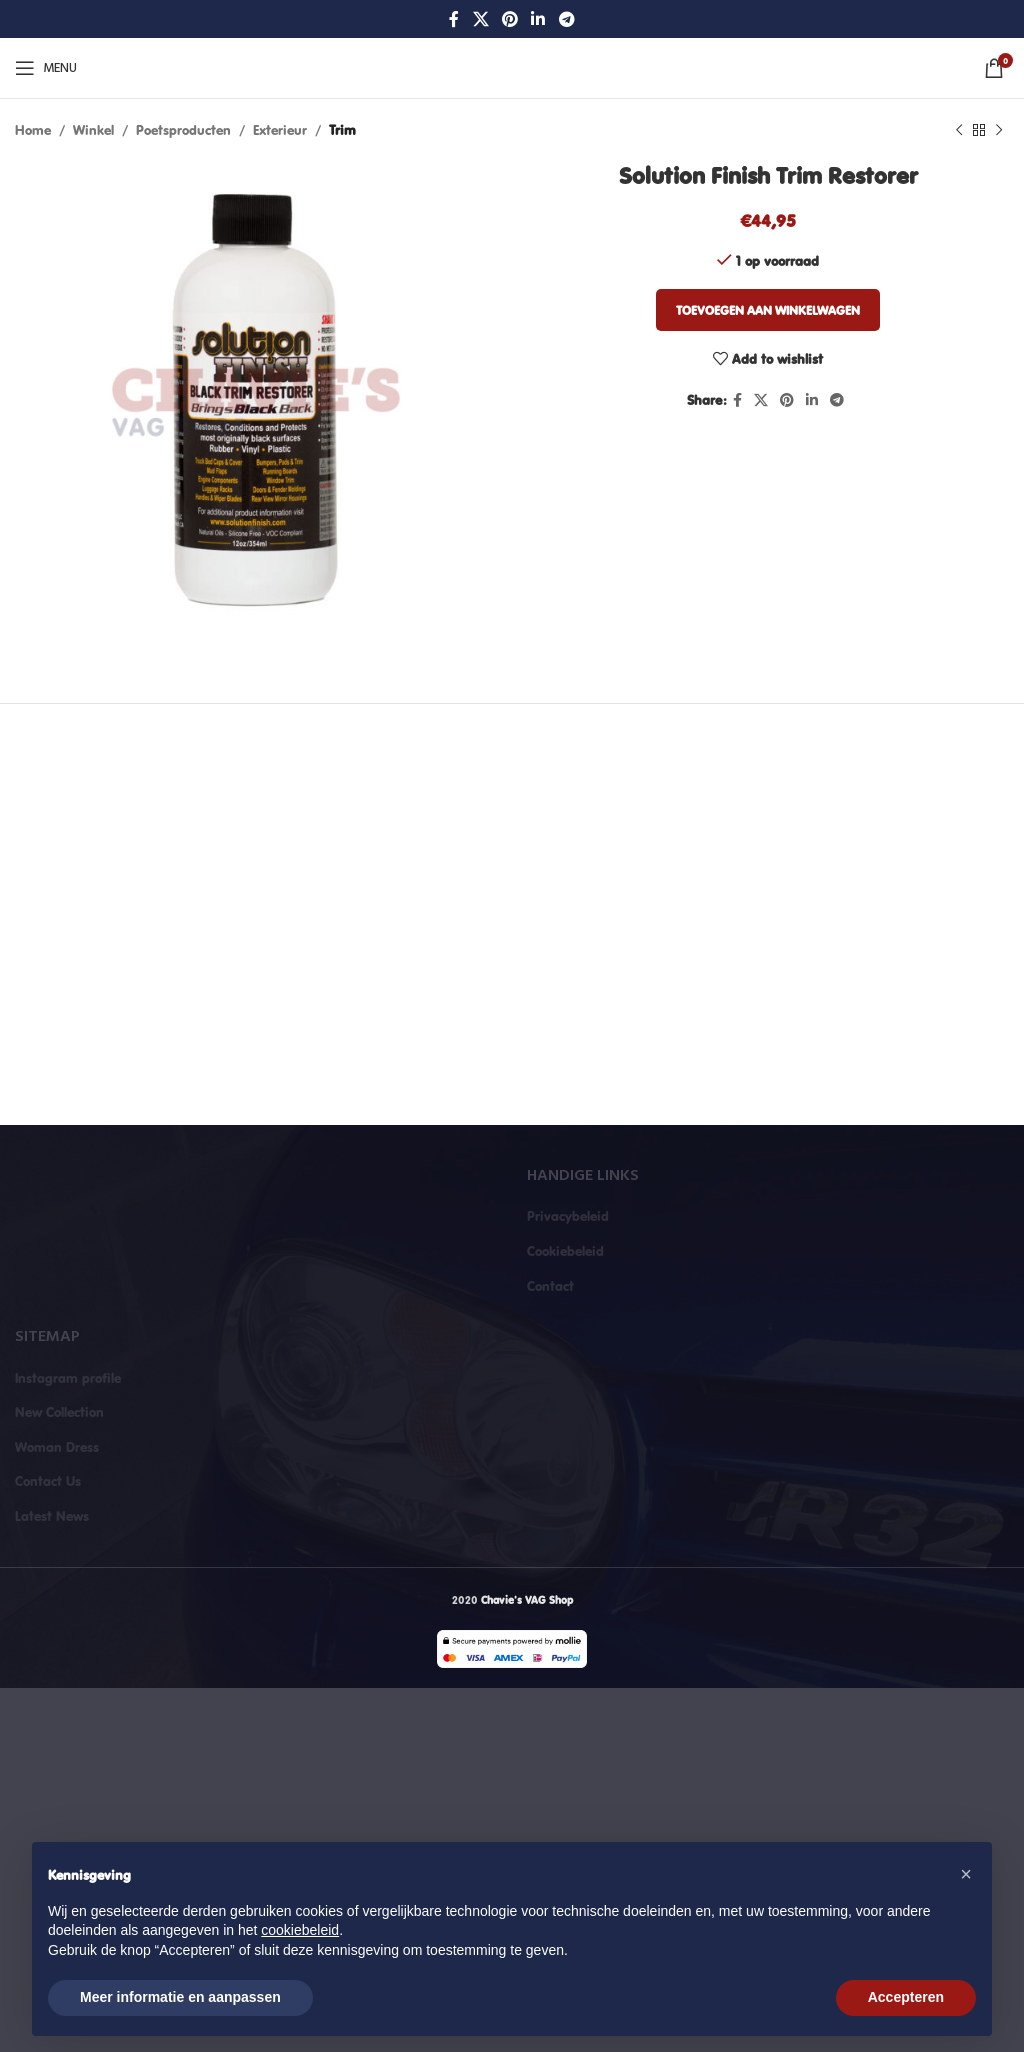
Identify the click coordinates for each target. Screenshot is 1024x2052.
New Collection (59, 1412)
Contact (550, 1286)
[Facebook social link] (454, 19)
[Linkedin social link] (538, 19)
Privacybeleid (568, 1216)
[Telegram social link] (566, 19)
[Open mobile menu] (46, 68)
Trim (342, 130)
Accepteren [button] (906, 1997)
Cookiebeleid (565, 1251)
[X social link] (480, 19)
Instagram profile (68, 1378)
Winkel (93, 130)
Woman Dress (57, 1447)
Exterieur (280, 130)
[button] (966, 1874)
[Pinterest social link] (509, 19)
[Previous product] (959, 130)
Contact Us (48, 1481)
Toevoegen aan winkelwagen (768, 310)
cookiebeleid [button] (300, 1930)
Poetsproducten (183, 130)
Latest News (52, 1516)
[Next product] (999, 130)
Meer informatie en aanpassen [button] (180, 1997)
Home (33, 130)
